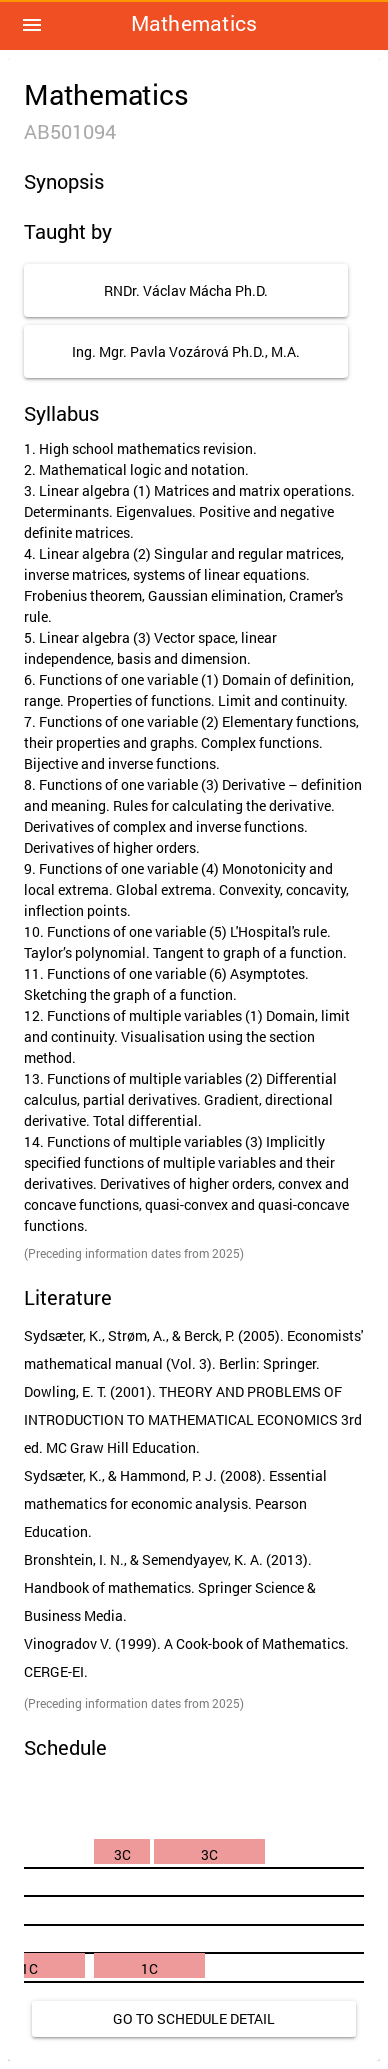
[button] (32, 25)
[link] (194, 2019)
